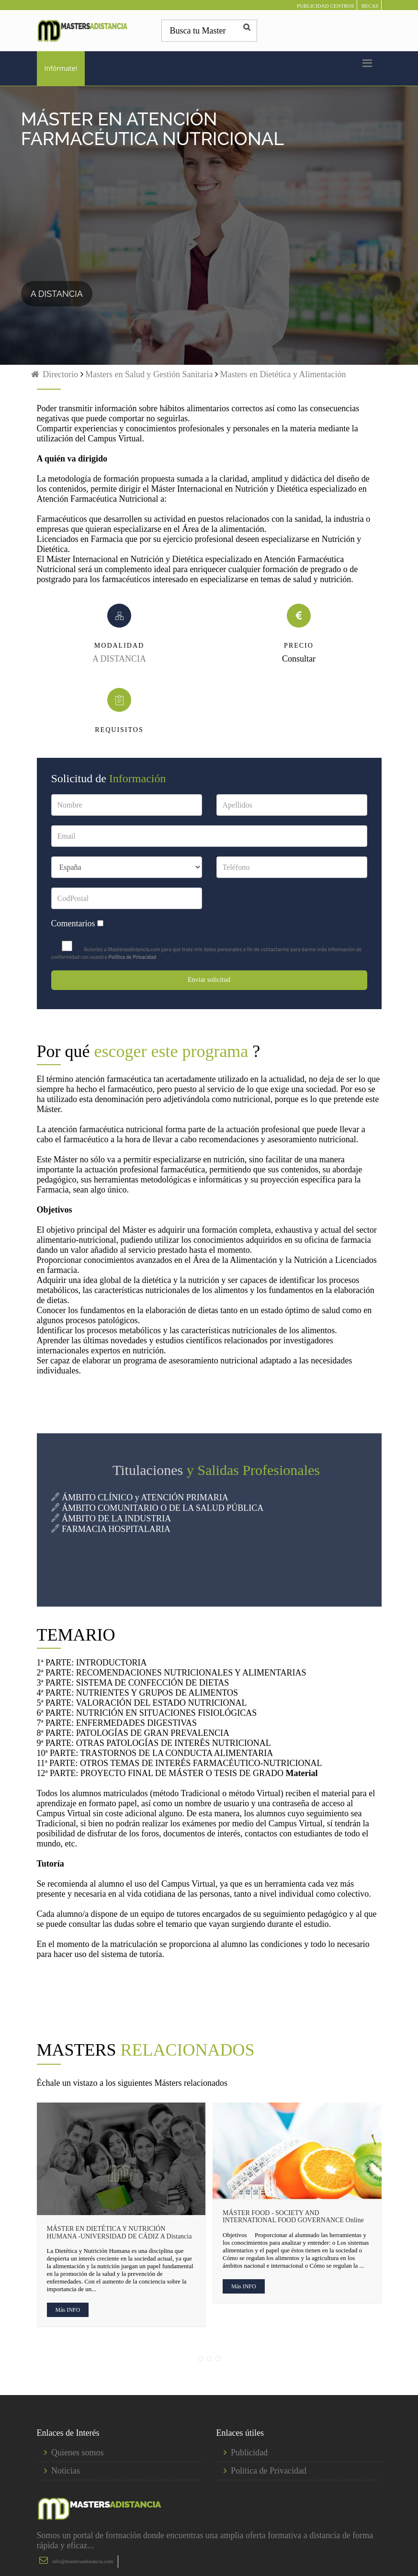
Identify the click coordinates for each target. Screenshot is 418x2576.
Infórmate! (61, 68)
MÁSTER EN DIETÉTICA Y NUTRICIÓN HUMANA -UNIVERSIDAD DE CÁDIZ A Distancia (119, 2232)
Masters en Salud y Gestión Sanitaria (148, 374)
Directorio (54, 374)
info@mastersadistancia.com (82, 2561)
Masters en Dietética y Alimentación (283, 374)
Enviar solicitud (209, 979)
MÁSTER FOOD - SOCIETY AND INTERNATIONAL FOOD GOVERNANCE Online (293, 2216)
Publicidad (249, 2452)
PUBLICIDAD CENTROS (325, 6)
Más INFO (68, 2309)
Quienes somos (77, 2452)
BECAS (370, 6)
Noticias (65, 2470)
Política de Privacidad (132, 957)
